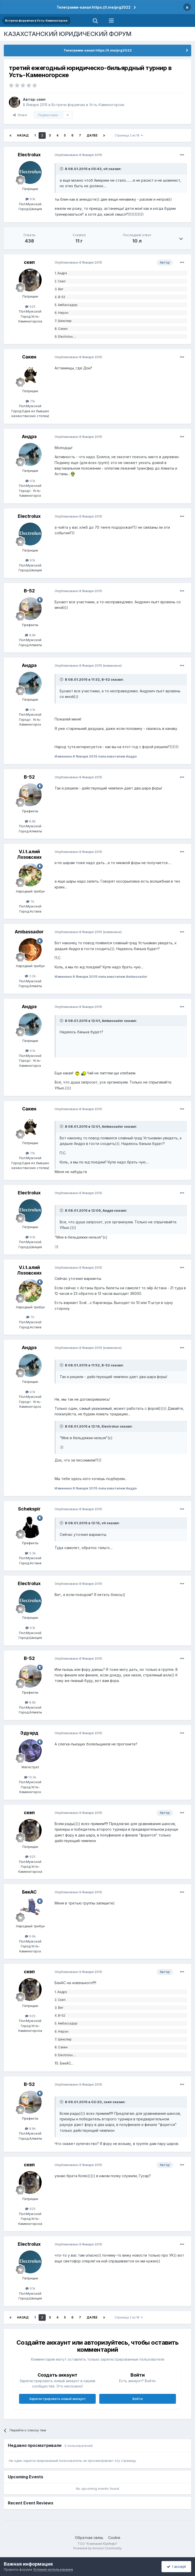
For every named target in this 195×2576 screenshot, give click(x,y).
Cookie (114, 2537)
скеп (41, 99)
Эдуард (29, 1733)
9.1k (30, 199)
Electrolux (29, 154)
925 (30, 306)
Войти (138, 2399)
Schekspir (29, 1509)
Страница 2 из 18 (129, 135)
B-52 (29, 590)
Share (20, 115)
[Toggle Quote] (62, 169)
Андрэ (29, 436)
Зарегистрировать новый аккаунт (57, 2399)
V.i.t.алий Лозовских (29, 854)
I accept (176, 2566)
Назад (23, 135)
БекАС (29, 1892)
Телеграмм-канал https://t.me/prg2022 (94, 7)
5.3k (30, 1553)
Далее (92, 135)
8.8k (30, 635)
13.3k (30, 1777)
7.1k (30, 401)
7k (30, 901)
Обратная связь (89, 2537)
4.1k (30, 481)
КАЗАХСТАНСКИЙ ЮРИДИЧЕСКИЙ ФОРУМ (68, 34)
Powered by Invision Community (97, 2548)
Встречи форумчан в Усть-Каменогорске (88, 104)
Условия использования (53, 2569)
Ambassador (29, 931)
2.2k (30, 976)
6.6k (30, 1936)
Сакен (29, 356)
